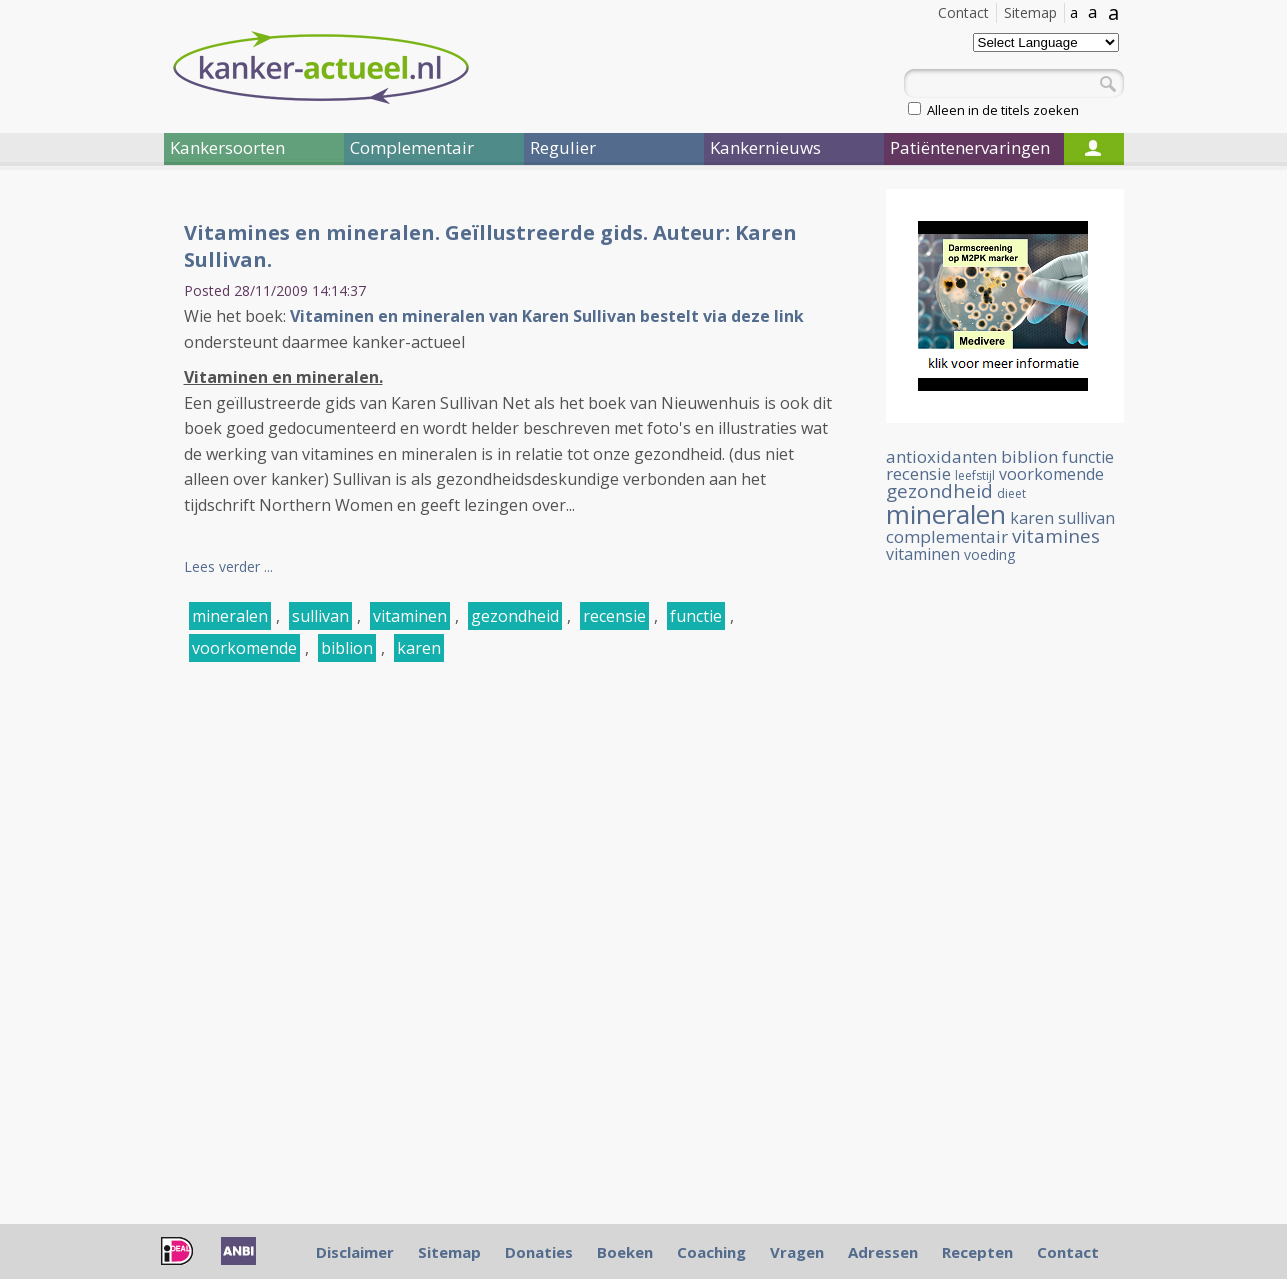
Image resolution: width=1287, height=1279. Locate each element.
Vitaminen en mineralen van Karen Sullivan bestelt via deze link (547, 316)
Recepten (977, 1252)
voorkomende (244, 648)
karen (419, 648)
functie (696, 616)
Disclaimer (355, 1252)
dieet (1011, 493)
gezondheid (515, 616)
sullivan (320, 616)
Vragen (797, 1252)
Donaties (539, 1252)
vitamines (1056, 536)
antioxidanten (941, 456)
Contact (963, 12)
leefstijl (975, 475)
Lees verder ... (228, 566)
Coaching (711, 1252)
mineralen (230, 616)
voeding (989, 554)
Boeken (625, 1252)
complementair (947, 536)
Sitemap (1030, 12)
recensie (614, 616)
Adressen (883, 1252)
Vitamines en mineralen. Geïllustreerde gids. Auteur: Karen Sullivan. (490, 246)
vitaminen (410, 616)
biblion (347, 648)
